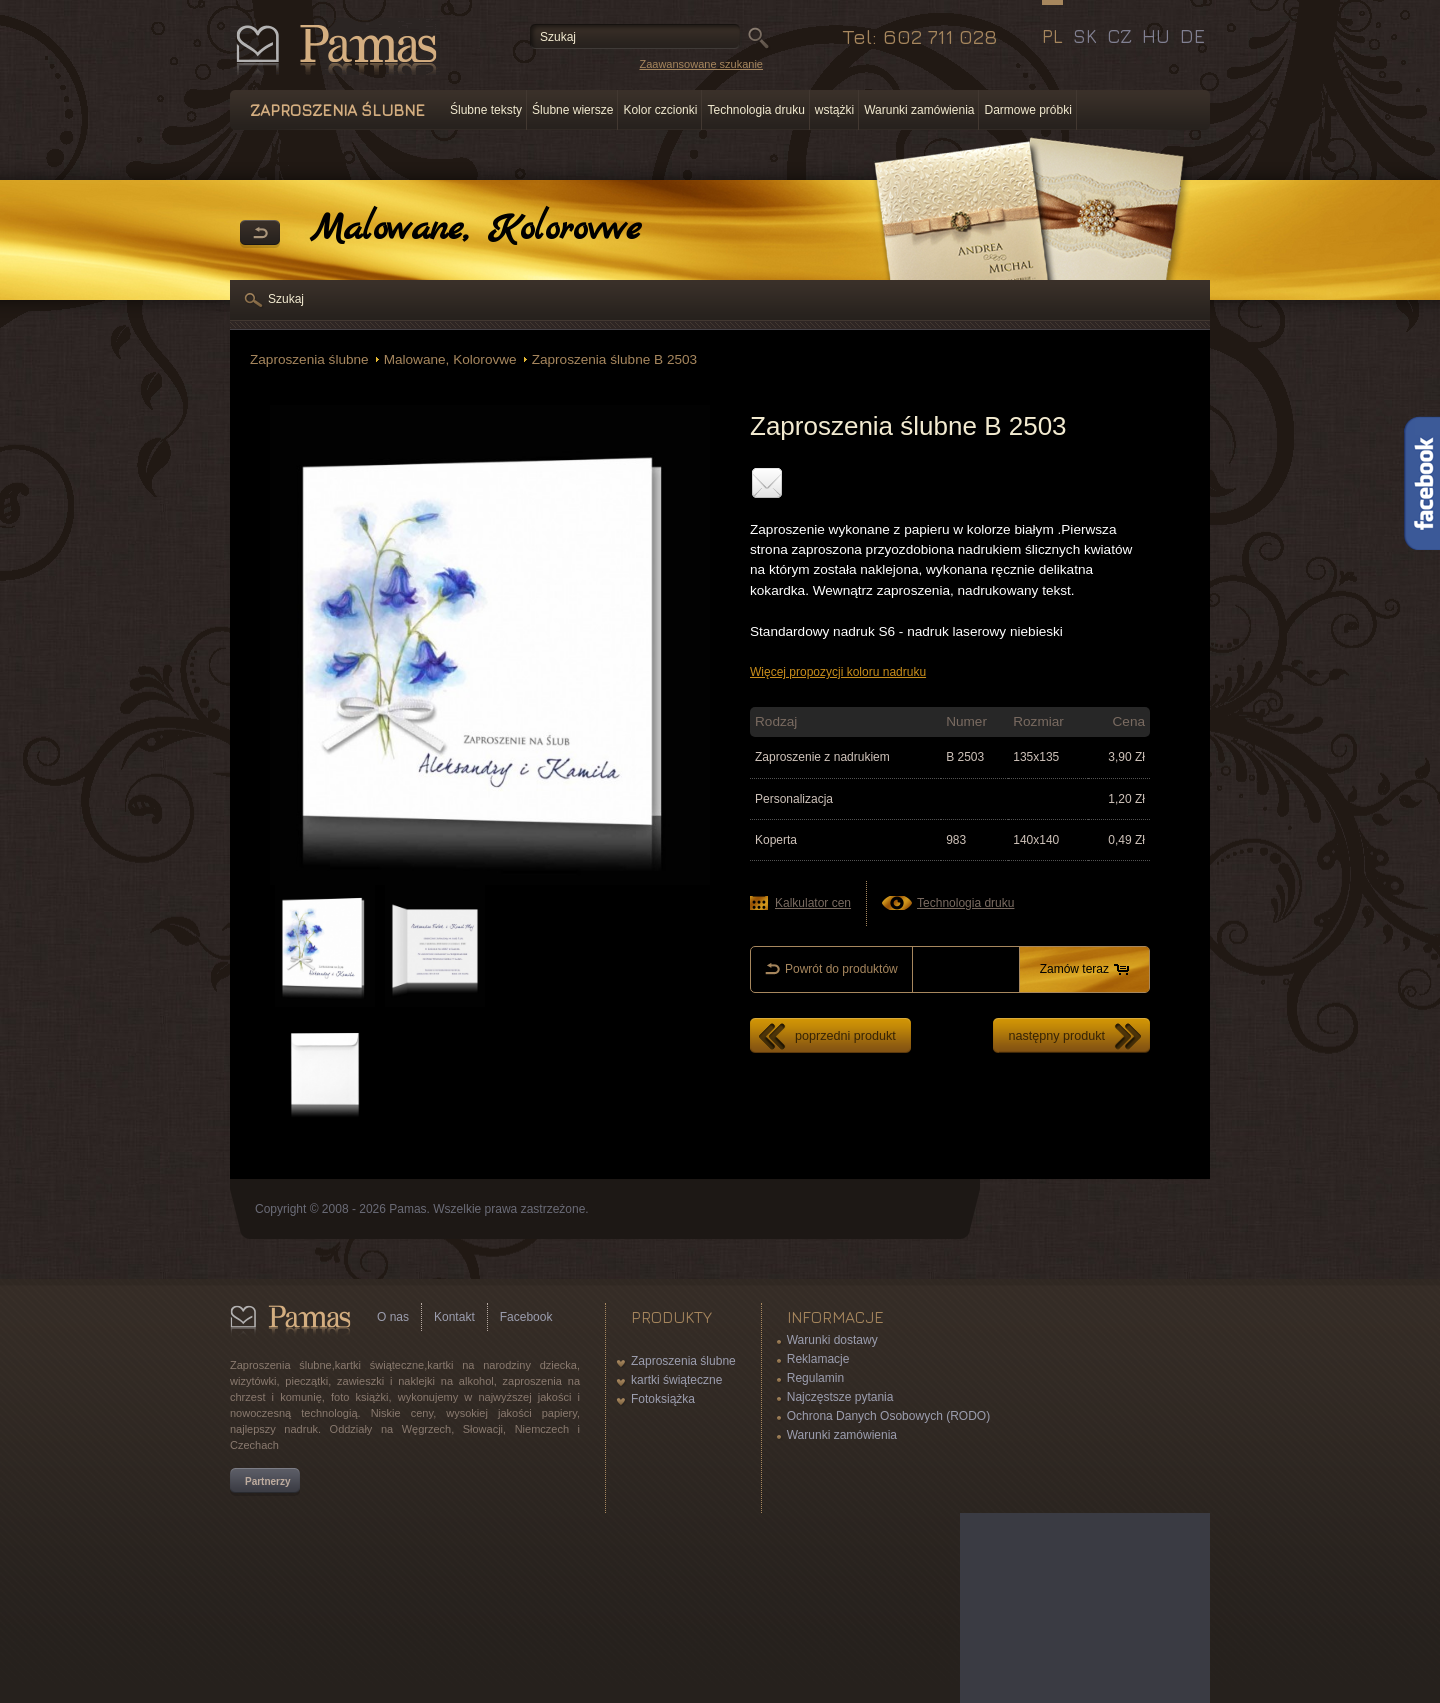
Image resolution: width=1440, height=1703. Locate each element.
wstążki (834, 110)
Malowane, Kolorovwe (450, 359)
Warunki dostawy (832, 1340)
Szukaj (286, 299)
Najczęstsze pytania (840, 1397)
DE (1192, 36)
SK (1085, 36)
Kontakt (454, 1317)
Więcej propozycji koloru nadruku (838, 672)
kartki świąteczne (676, 1380)
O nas (393, 1317)
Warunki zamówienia (919, 110)
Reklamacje (818, 1359)
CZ (1119, 36)
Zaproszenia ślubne (309, 359)
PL (1052, 36)
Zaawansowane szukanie (701, 64)
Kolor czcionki (660, 110)
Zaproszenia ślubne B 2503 (615, 359)
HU (1156, 36)
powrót (260, 234)
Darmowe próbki (1027, 110)
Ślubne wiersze (572, 110)
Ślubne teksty (486, 110)
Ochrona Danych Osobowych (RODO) (888, 1416)
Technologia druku (755, 110)
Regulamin (815, 1378)
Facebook (526, 1317)
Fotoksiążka (663, 1399)
